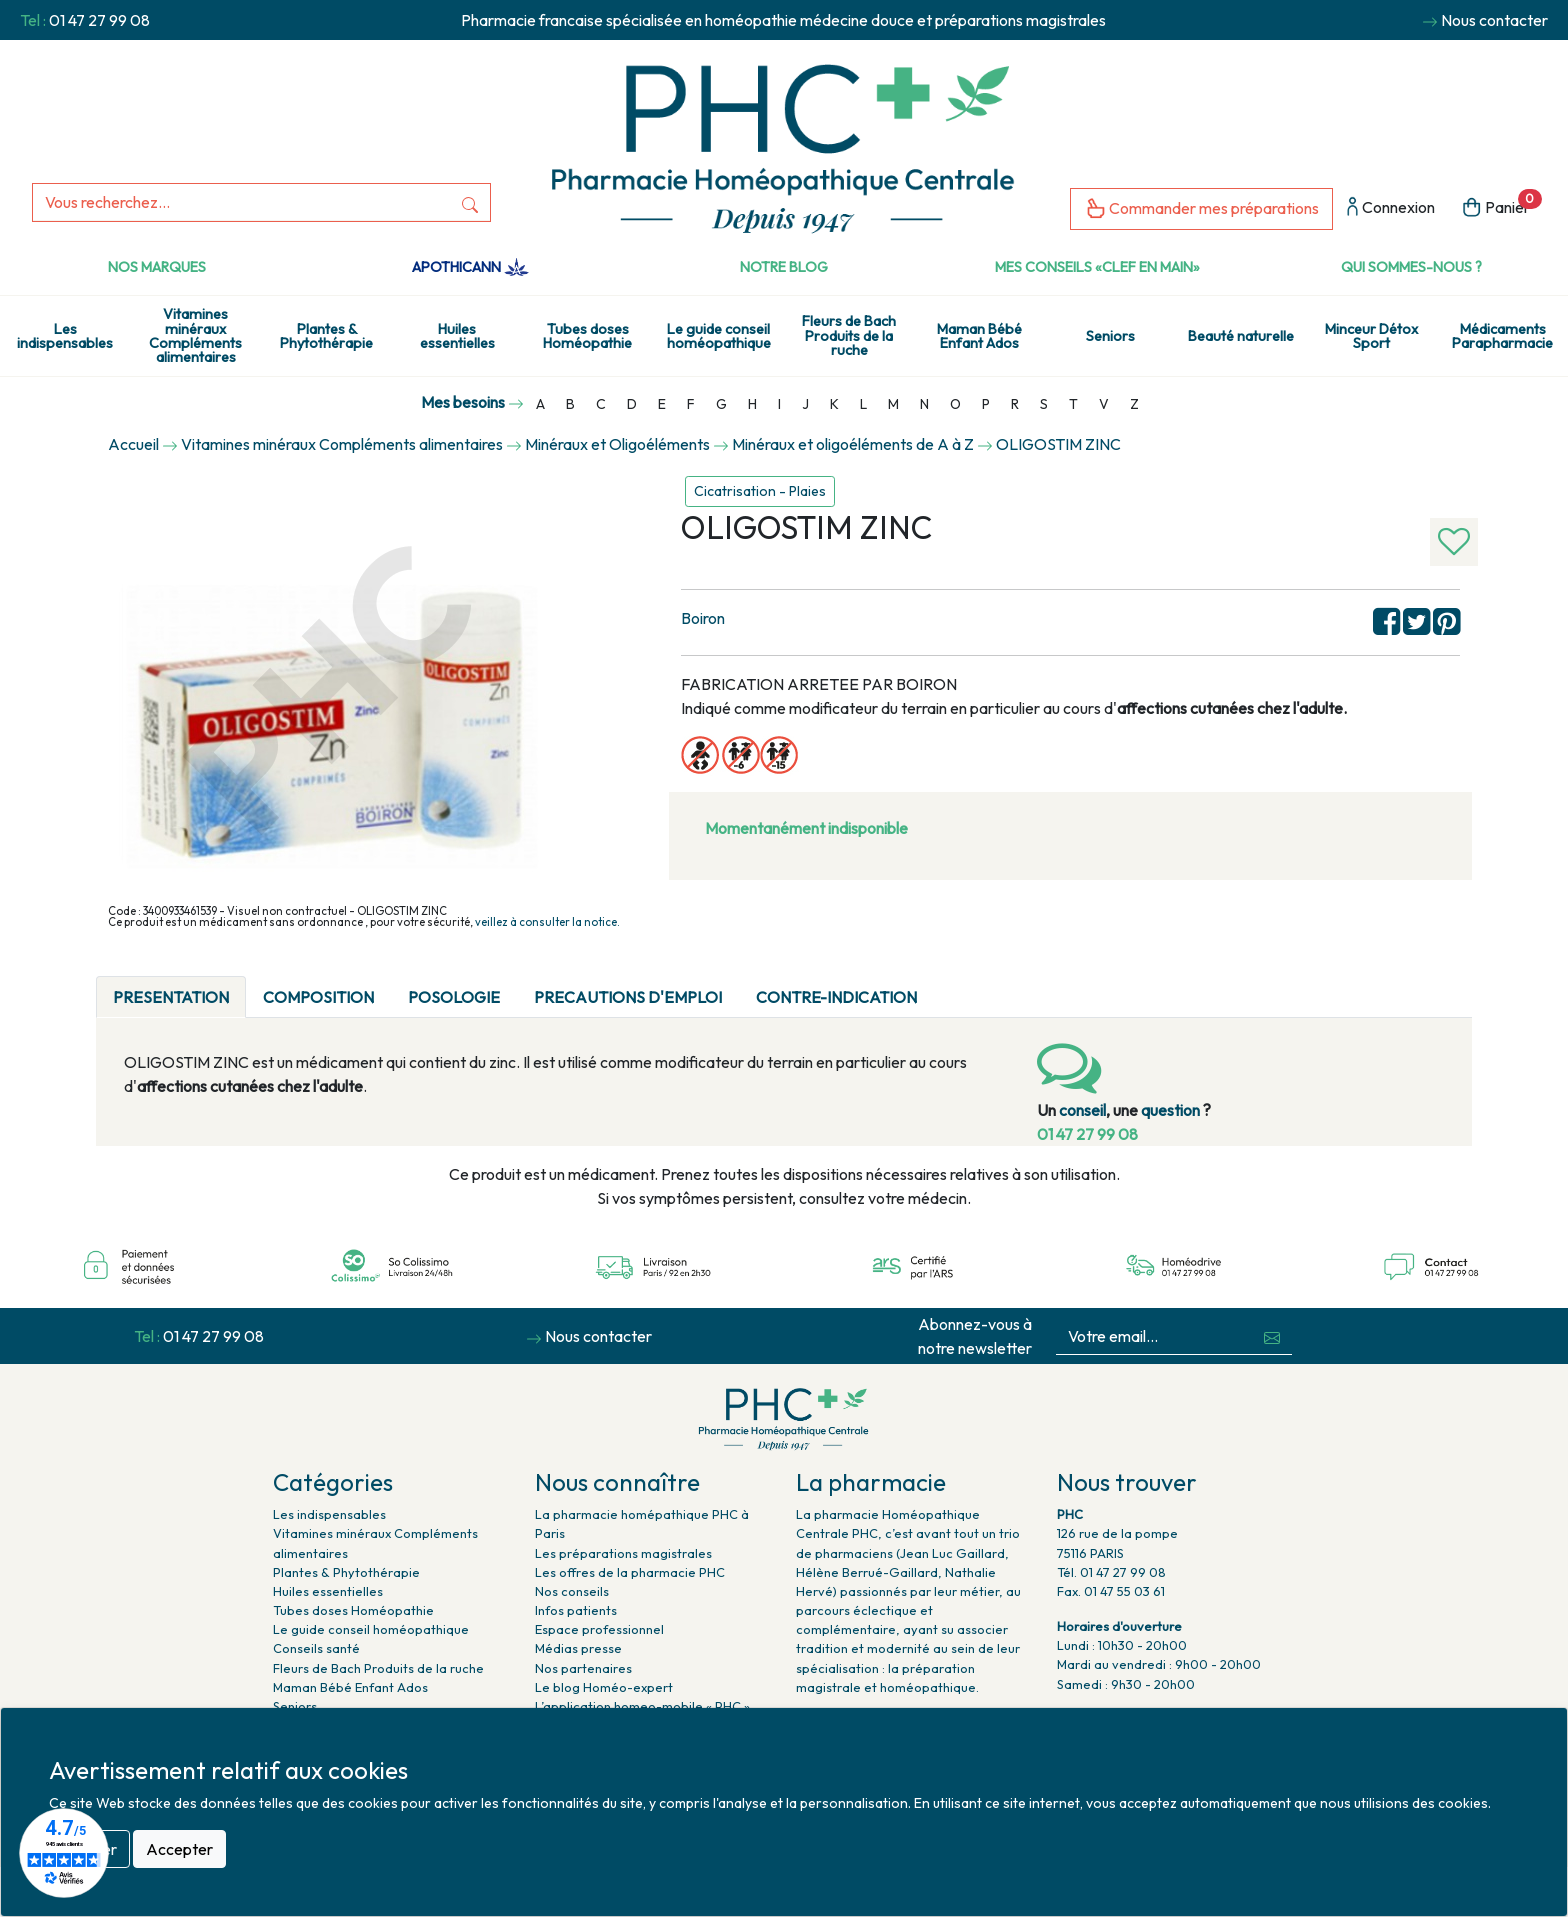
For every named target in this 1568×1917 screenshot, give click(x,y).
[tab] (951, 985)
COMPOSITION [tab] (318, 997)
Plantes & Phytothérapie (326, 336)
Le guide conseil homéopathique (719, 336)
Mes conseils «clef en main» (1097, 267)
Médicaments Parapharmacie (1502, 336)
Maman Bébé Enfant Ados (979, 336)
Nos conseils (572, 1591)
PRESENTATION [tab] (171, 997)
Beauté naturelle (1241, 336)
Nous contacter (1494, 20)
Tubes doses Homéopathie (587, 336)
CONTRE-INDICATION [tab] (836, 997)
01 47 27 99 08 (99, 20)
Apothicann (470, 267)
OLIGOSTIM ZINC (1058, 444)
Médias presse (578, 1648)
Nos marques (157, 267)
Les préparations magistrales (623, 1553)
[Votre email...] (1154, 1336)
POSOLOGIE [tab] (454, 997)
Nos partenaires (583, 1668)
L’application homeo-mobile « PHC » (642, 1706)
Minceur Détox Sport (1371, 336)
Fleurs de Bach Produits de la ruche (849, 335)
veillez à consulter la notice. (547, 922)
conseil (1082, 1110)
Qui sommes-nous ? (1411, 267)
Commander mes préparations (1201, 209)
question (1170, 1110)
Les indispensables (65, 336)
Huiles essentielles (457, 336)
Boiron (703, 618)
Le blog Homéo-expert (604, 1687)
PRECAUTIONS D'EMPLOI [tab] (628, 997)
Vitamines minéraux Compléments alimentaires (195, 335)
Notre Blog (784, 267)
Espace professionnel (599, 1629)
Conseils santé (316, 1648)
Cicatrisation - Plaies (760, 491)
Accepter (179, 1849)
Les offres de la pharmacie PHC (630, 1572)
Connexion (1391, 208)
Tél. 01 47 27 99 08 (1111, 1572)
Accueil (133, 444)
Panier (1501, 205)
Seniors (1110, 336)
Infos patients (576, 1610)
